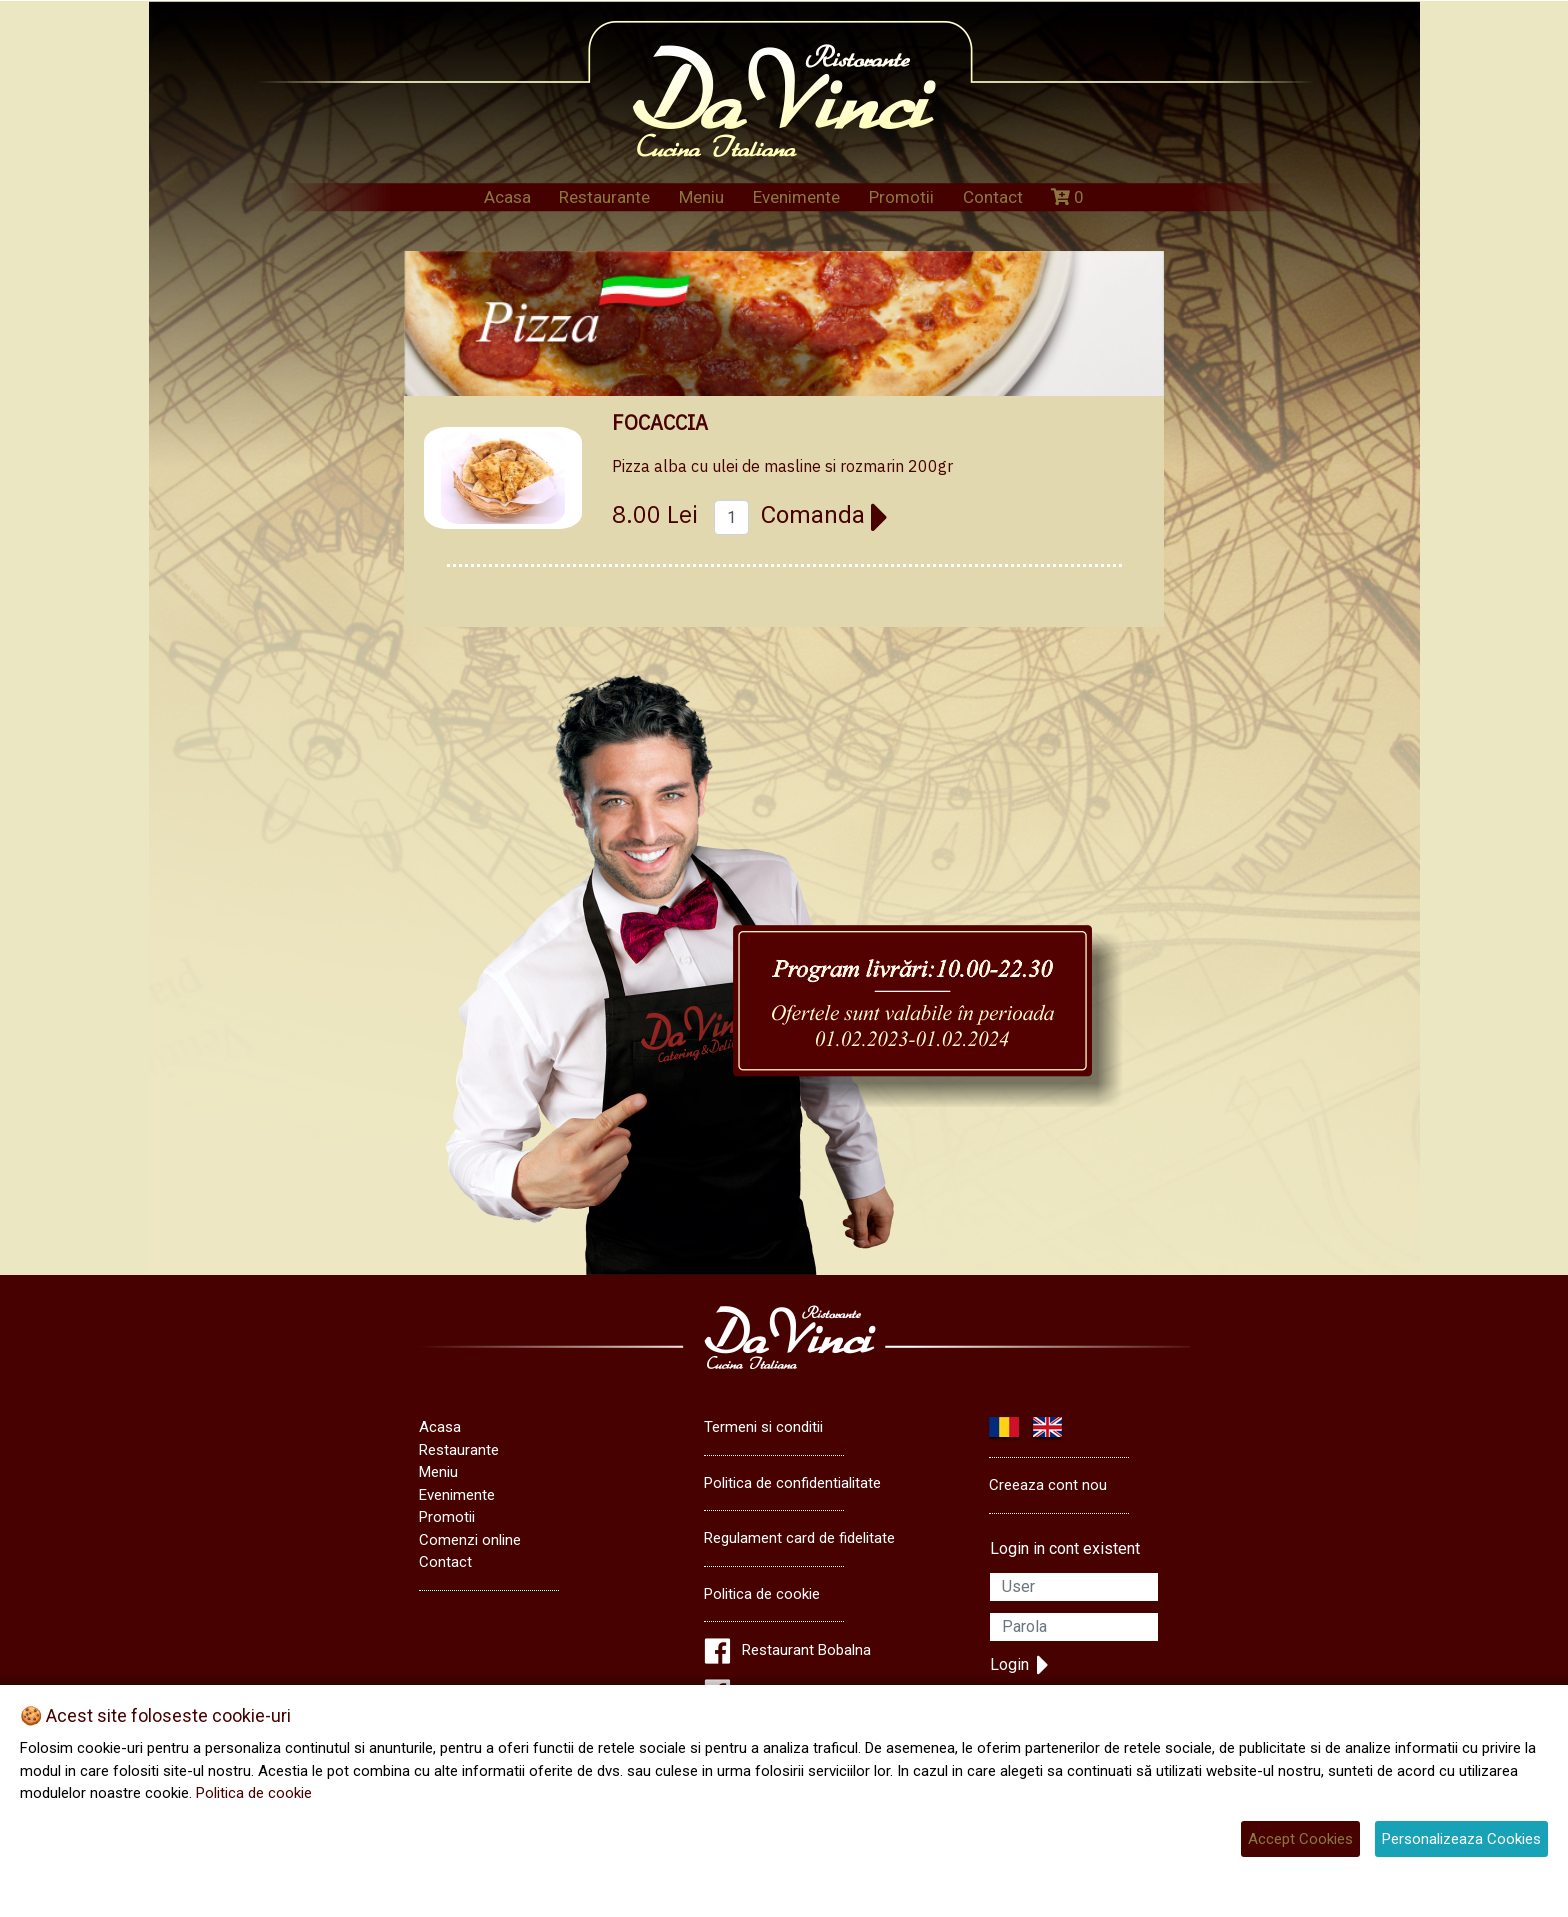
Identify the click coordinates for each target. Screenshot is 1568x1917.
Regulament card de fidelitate (799, 1538)
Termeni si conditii (763, 1427)
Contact (993, 197)
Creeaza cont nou (1048, 1485)
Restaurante (604, 197)
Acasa (507, 197)
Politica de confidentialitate (792, 1483)
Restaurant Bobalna (806, 1650)
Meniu (701, 197)
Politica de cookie (762, 1594)
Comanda (825, 515)
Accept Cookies (1300, 1839)
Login (1019, 1665)
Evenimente (796, 197)
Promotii (901, 197)
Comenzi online (470, 1540)
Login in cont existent (1065, 1548)
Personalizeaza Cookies (1461, 1839)
